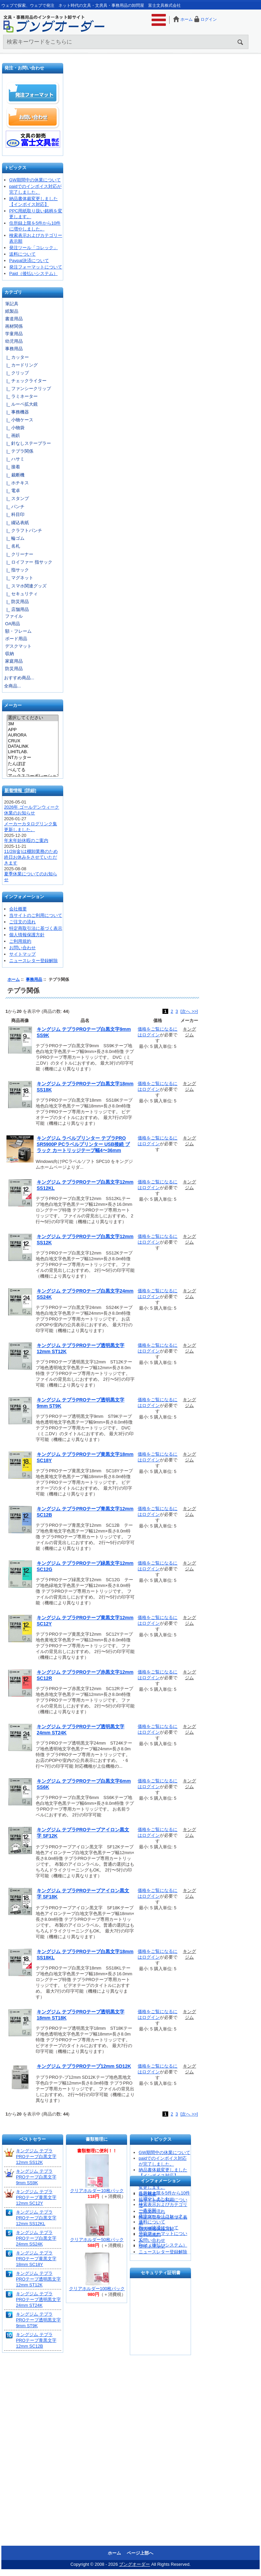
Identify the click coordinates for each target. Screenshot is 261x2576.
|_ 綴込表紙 (16, 522)
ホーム (186, 19)
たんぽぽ (32, 764)
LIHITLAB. (32, 752)
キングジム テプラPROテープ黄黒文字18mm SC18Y (36, 2258)
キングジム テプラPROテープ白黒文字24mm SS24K (36, 2238)
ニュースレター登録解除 (33, 960)
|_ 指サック (16, 569)
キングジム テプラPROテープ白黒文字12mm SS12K (36, 2156)
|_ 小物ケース (18, 419)
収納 (9, 653)
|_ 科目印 (14, 514)
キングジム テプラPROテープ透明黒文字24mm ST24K (38, 2299)
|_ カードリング (21, 365)
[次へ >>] (189, 1011)
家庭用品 (14, 661)
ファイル (14, 616)
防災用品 (14, 668)
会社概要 (18, 908)
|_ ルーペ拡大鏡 (21, 404)
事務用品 (34, 979)
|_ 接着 (12, 466)
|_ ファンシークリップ (27, 388)
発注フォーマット (33, 93)
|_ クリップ (16, 372)
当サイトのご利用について (35, 915)
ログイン (209, 19)
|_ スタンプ (16, 498)
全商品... (12, 685)
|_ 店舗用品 (16, 609)
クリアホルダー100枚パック (97, 2288)
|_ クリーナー (18, 554)
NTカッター (32, 758)
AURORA (32, 735)
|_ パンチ (14, 506)
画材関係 (14, 326)
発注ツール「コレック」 (33, 247)
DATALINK (32, 746)
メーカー (13, 705)
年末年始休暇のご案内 (26, 840)
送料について (22, 254)
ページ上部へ (140, 2553)
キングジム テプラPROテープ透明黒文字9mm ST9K (38, 2320)
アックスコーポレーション (32, 776)
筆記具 (11, 303)
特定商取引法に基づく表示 (35, 928)
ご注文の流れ (22, 921)
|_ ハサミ (14, 458)
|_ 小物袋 (14, 427)
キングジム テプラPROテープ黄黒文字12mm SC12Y (36, 2197)
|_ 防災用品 (16, 601)
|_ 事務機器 (16, 412)
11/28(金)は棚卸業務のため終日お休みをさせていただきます (31, 857)
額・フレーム (18, 631)
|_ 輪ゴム (14, 538)
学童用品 (14, 333)
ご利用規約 (20, 941)
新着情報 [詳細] (20, 790)
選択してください (32, 718)
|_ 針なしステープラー (27, 443)
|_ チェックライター (25, 380)
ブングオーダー (134, 2564)
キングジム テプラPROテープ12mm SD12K (84, 2066)
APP (32, 729)
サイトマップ (22, 954)
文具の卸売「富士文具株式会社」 (33, 139)
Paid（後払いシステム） (33, 273)
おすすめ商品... (19, 677)
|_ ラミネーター (21, 396)
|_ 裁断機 (14, 474)
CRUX (32, 741)
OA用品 (12, 623)
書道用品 (14, 318)
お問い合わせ (33, 117)
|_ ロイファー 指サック (28, 562)
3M (32, 724)
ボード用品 (16, 638)
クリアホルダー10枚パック (96, 2190)
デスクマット (18, 646)
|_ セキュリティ (21, 593)
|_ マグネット (18, 577)
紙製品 (11, 311)
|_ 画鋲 (12, 435)
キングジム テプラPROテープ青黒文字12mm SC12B (36, 2340)
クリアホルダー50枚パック (96, 2239)
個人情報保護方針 (27, 934)
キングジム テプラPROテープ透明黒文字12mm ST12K (38, 2279)
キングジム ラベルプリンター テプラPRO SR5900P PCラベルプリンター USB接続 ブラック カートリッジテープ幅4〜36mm (83, 1144)
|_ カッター (16, 357)
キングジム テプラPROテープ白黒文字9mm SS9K (36, 2177)
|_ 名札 (12, 546)
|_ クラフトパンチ (23, 530)
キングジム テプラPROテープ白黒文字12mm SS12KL (36, 2217)
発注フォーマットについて (35, 267)
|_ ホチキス (16, 482)
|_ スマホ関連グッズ (25, 585)
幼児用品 (14, 341)
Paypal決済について (29, 260)
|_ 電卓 (12, 490)
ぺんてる (32, 770)
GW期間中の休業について (35, 179)
